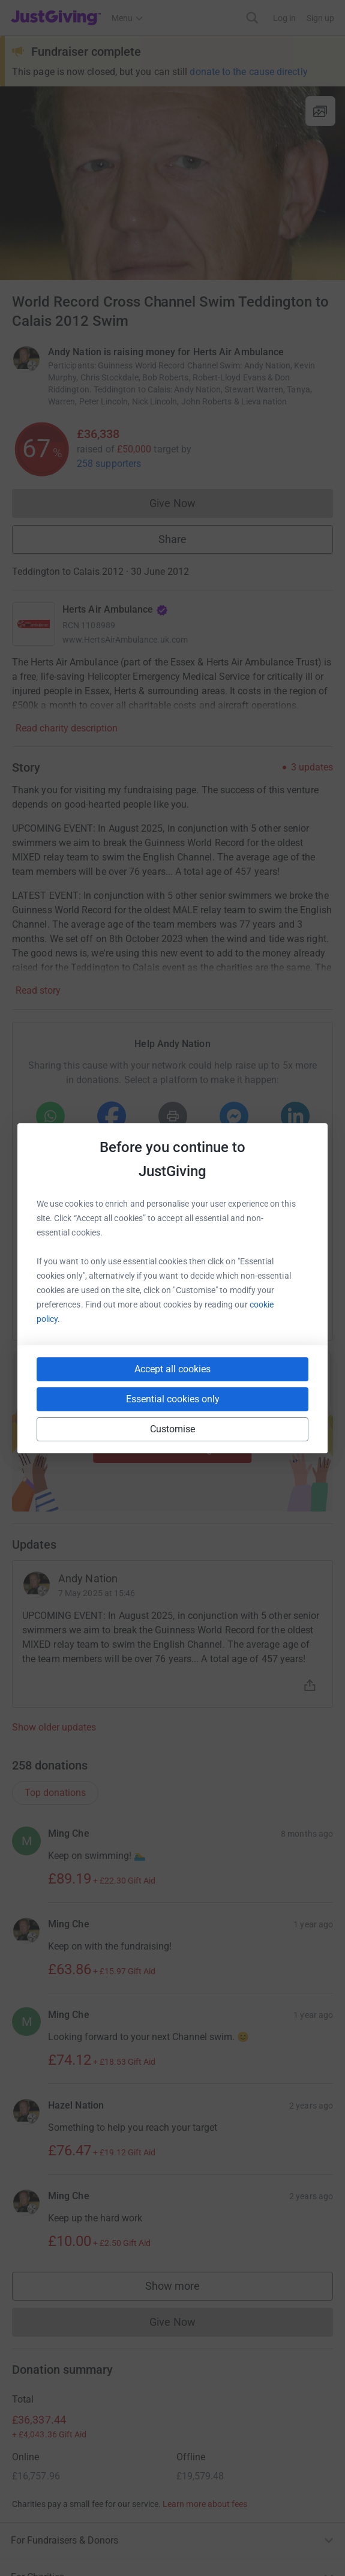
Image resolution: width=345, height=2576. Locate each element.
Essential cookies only (173, 1399)
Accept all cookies (172, 1369)
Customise (173, 1429)
